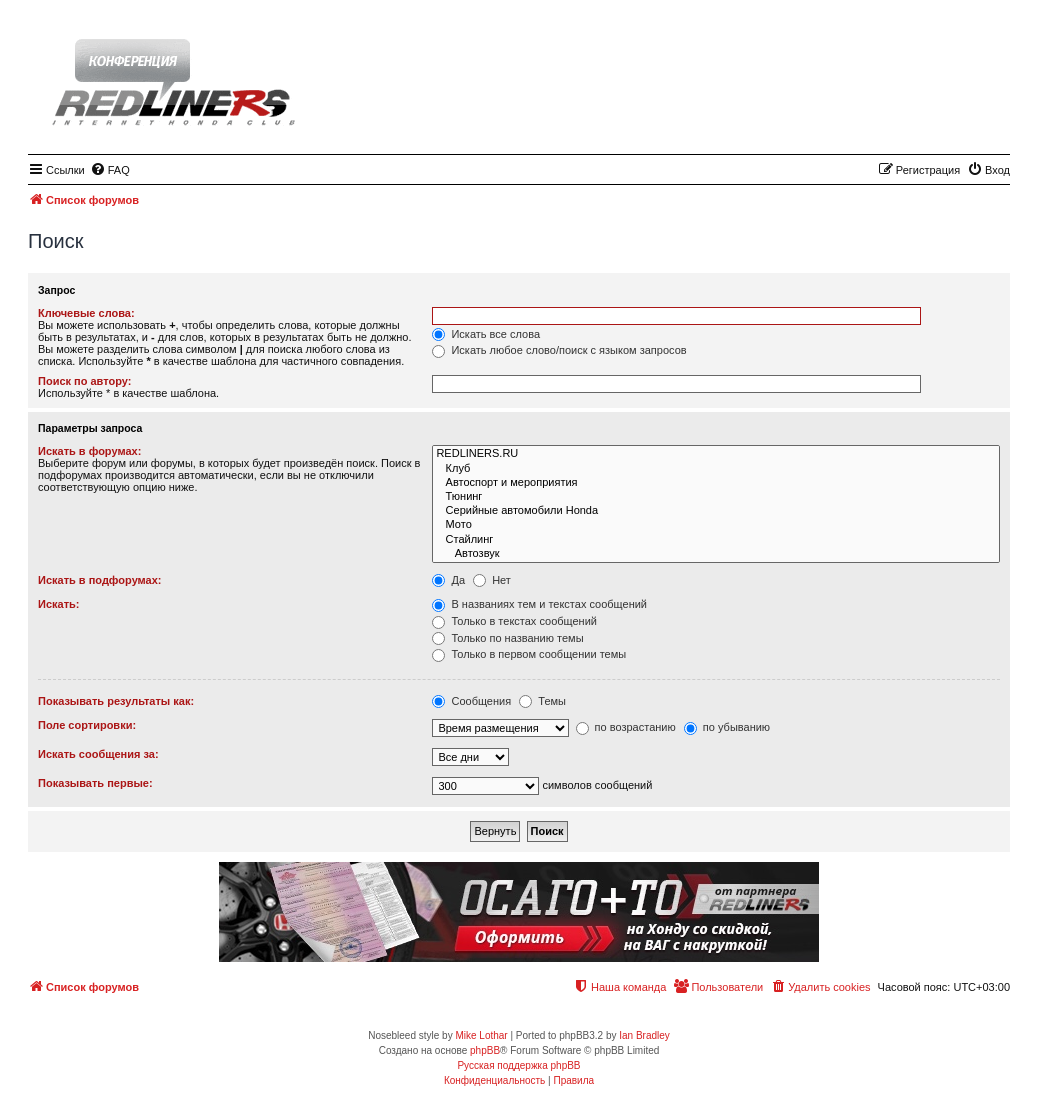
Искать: (58, 604)
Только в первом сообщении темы (529, 654)
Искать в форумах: (89, 451)
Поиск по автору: (84, 381)
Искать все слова (486, 334)
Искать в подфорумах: (100, 580)
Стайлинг (716, 540)
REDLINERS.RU (716, 454)
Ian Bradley (644, 1035)
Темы (542, 701)
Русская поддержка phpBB (518, 1065)
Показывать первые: (95, 783)
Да (448, 580)
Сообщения (471, 701)
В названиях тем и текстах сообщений (539, 604)
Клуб (716, 469)
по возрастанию (626, 727)
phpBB (485, 1050)
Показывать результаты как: (116, 701)
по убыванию (727, 727)
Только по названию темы (507, 638)
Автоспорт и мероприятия (716, 483)
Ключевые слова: (86, 313)
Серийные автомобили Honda (716, 511)
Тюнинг (716, 497)
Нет (492, 580)
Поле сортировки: (87, 725)
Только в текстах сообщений (514, 621)
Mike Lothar (481, 1035)
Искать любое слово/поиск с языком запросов (559, 350)
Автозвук (716, 554)
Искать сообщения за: (98, 754)
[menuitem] (110, 170)
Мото (716, 525)
